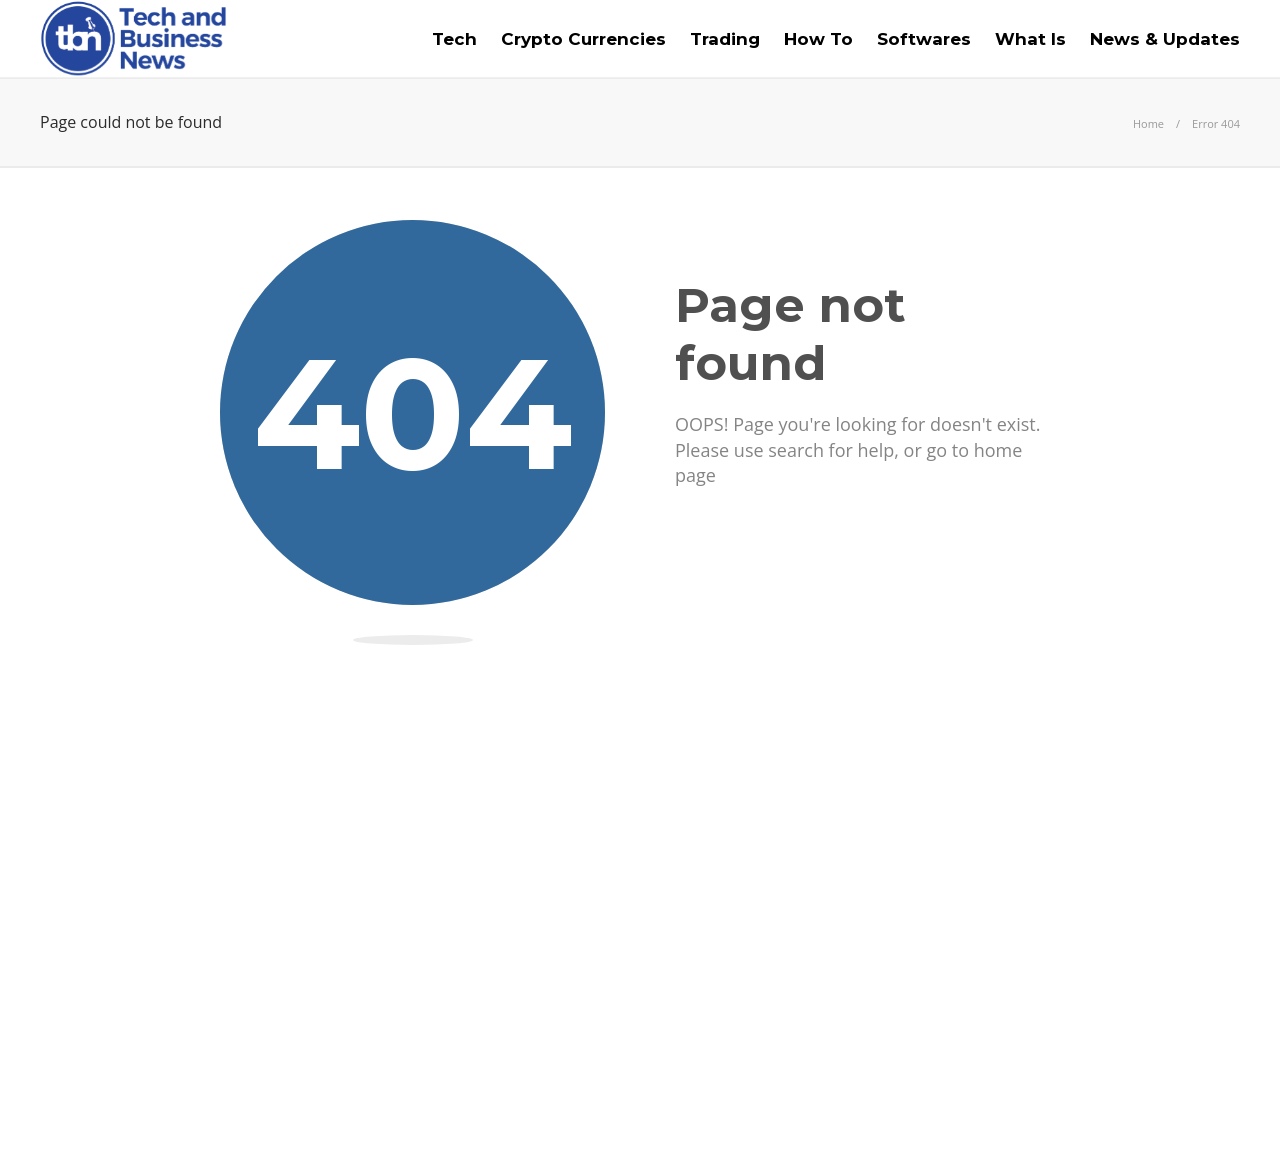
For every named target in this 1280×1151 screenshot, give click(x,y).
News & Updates (1165, 39)
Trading (725, 39)
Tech (454, 39)
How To (818, 39)
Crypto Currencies (583, 39)
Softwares (924, 39)
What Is (1030, 39)
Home (1148, 123)
